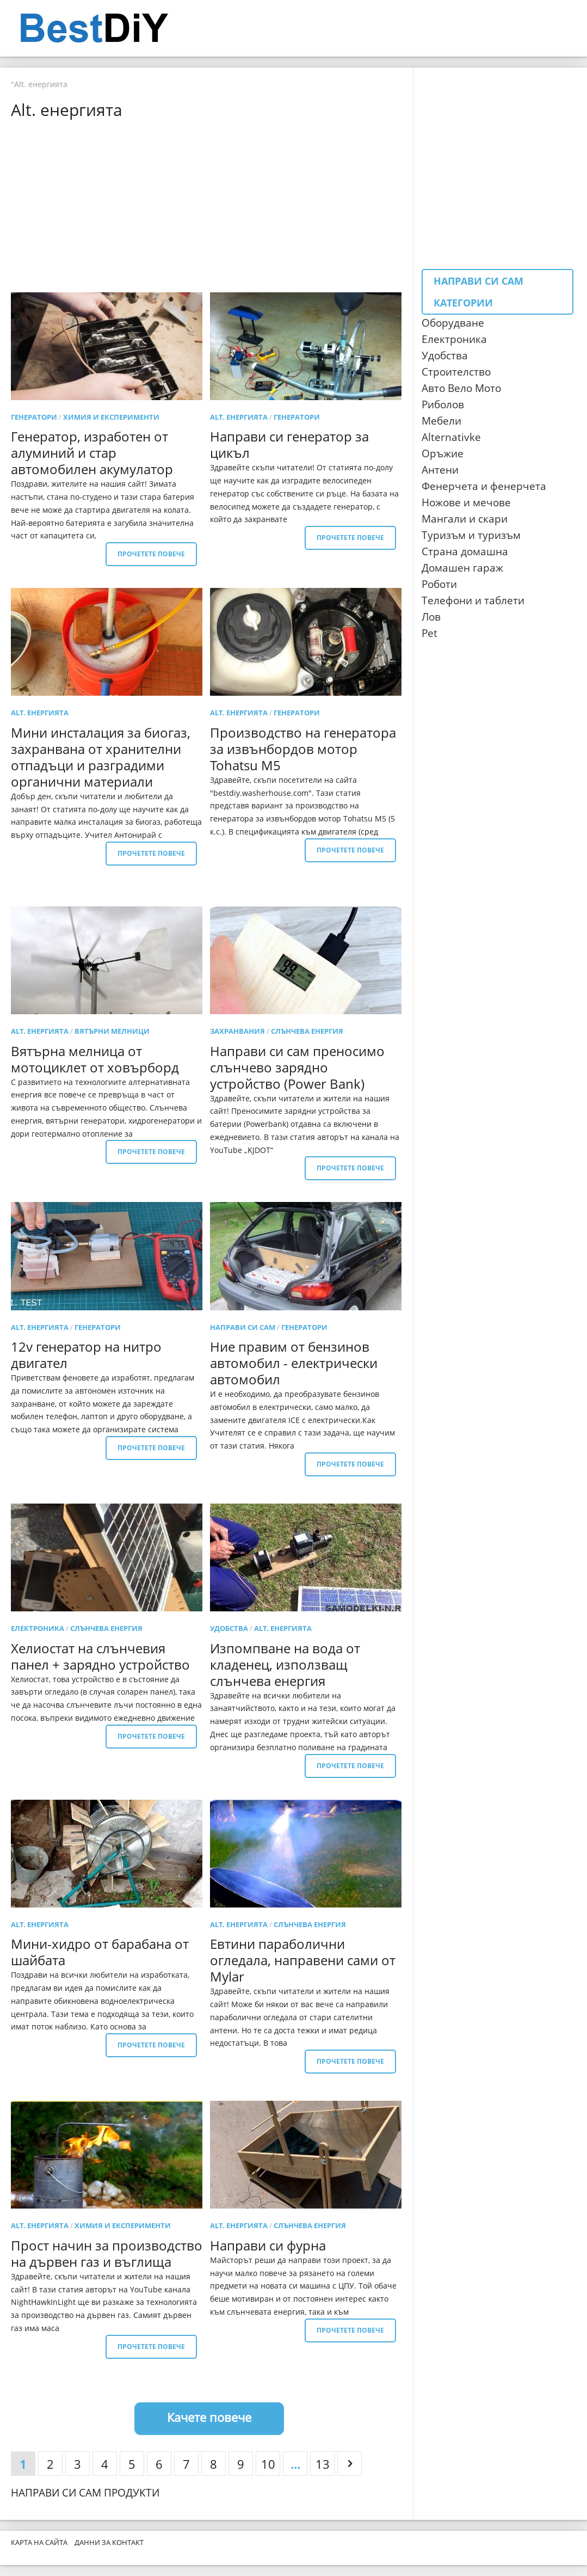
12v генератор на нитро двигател (86, 1355)
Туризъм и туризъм (471, 535)
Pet (429, 633)
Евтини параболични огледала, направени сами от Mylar (303, 1960)
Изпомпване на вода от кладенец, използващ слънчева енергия (285, 1664)
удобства (229, 1628)
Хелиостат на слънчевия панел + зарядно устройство (100, 1656)
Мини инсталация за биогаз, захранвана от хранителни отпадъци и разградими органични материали (100, 756)
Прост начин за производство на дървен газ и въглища (106, 2253)
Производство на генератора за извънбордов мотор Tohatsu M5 (303, 748)
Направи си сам (242, 1327)
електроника (37, 1628)
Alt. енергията (239, 417)
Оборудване (453, 323)
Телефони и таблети (473, 600)
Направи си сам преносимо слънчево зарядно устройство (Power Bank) (297, 1067)
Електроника (454, 339)
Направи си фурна (268, 2245)
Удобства (445, 355)
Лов (431, 617)
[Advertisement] (209, 205)
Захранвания (237, 1031)
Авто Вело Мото (461, 388)
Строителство (456, 372)
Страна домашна (465, 551)
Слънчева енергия (307, 1031)
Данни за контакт (109, 2542)
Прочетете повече (151, 554)
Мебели (441, 421)
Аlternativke (451, 437)
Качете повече (209, 2417)
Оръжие (443, 453)
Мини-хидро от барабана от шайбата (100, 1952)
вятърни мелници (112, 1031)
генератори (34, 417)
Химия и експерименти (111, 417)
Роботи (439, 584)
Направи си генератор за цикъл (289, 444)
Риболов (443, 404)
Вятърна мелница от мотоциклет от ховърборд (95, 1059)
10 (268, 2464)
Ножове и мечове (466, 502)
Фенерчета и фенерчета (484, 486)
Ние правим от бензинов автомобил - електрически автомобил (294, 1363)
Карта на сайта (39, 2542)
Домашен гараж (462, 568)
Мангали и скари (465, 519)
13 (323, 2464)
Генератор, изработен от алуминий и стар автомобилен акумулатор (92, 452)
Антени (440, 470)
